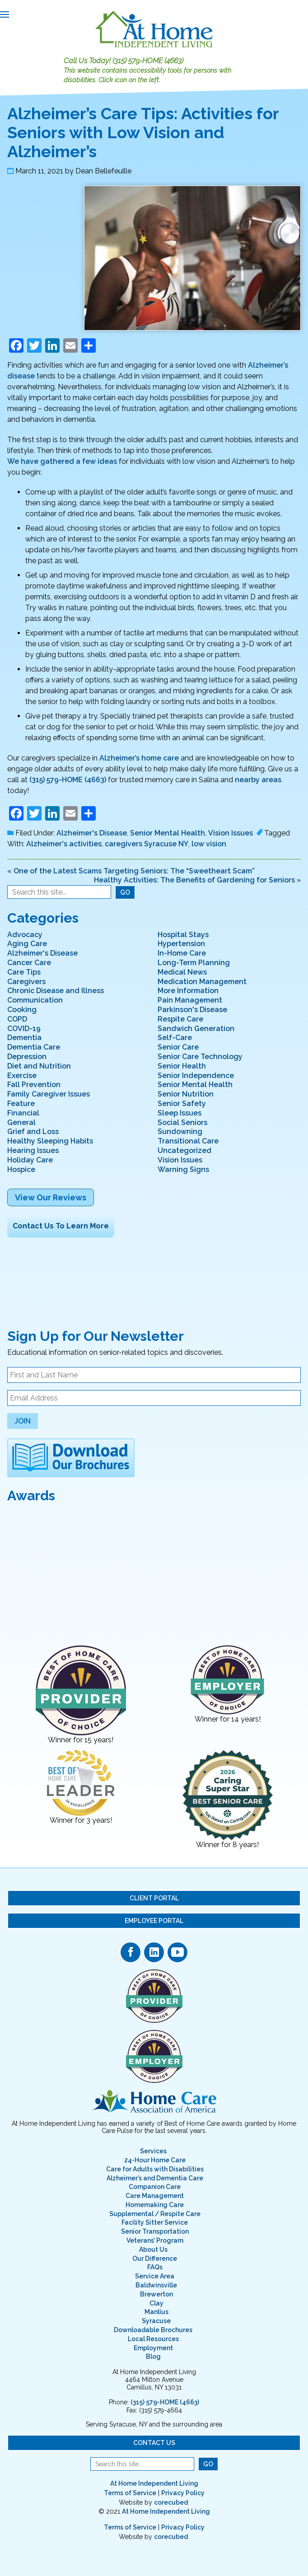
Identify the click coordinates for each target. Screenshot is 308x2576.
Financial (23, 1113)
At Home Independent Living (154, 2483)
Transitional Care (188, 1141)
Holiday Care (30, 1160)
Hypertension (181, 943)
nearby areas (258, 779)
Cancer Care (29, 962)
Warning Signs (183, 1169)
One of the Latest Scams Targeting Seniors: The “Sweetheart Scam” (134, 871)
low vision (208, 844)
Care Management (155, 2195)
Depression (27, 1056)
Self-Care (175, 1037)
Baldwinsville (156, 2285)
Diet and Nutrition (39, 1066)
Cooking (22, 1009)
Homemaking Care (155, 2204)
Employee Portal (154, 1920)
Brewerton (156, 2294)
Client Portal (154, 1898)
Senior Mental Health (167, 833)
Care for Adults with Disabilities (155, 2169)
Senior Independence (196, 1075)
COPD (17, 1019)
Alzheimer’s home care (139, 758)
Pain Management (190, 1000)
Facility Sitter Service (154, 2222)
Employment (153, 2348)
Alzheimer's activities (64, 844)
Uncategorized (184, 1150)
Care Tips (24, 972)
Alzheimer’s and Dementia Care (155, 2178)
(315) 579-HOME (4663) (147, 60)
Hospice (21, 1169)
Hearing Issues (33, 1150)
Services (153, 2151)
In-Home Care (182, 953)
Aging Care (27, 943)
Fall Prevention (34, 1084)
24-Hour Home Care (155, 2160)
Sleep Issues (179, 1113)
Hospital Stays (183, 934)
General (21, 1122)
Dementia (24, 1037)
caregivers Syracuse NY (146, 844)
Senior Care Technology (200, 1056)
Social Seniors (182, 1122)
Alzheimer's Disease (91, 833)
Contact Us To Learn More (61, 1226)
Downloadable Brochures (153, 2329)
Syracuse (156, 2320)
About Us (153, 2249)
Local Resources (153, 2339)
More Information (188, 990)
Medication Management (202, 981)
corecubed (171, 2502)
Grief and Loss (33, 1131)
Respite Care (180, 1019)
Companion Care (155, 2186)
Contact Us (154, 2442)
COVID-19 (24, 1028)
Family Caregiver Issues (48, 1094)
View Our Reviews (50, 1197)
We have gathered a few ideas (62, 461)
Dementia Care (33, 1047)
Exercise (22, 1075)
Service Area (154, 2276)
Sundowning (180, 1131)
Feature (21, 1103)
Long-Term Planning (194, 962)
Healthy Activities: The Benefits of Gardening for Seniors (194, 880)
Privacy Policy (183, 2493)
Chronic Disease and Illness (55, 990)
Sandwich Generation (196, 1028)
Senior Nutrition (186, 1094)
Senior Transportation (155, 2231)
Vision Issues (230, 833)
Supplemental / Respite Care (155, 2213)
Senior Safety (182, 1103)
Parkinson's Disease (192, 1009)
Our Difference (154, 2258)
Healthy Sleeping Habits (50, 1141)
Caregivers (26, 981)
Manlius (156, 2311)
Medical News (182, 972)
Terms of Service (130, 2493)
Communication (35, 1000)
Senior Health (182, 1066)
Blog (153, 2356)
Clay (156, 2303)
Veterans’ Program (154, 2240)
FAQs (155, 2267)
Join (22, 1421)
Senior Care (178, 1047)
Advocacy (24, 934)
